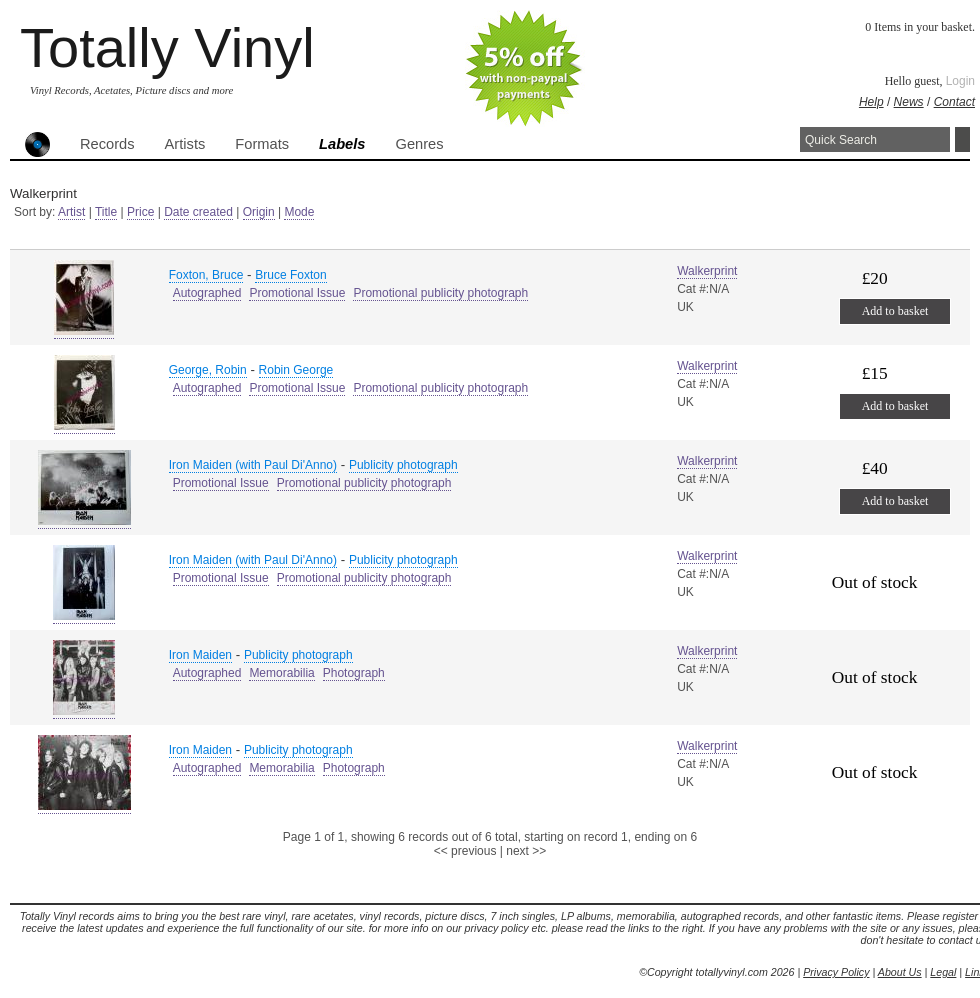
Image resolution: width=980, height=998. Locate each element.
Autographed (207, 293)
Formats (262, 144)
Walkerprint (707, 271)
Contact (954, 102)
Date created (198, 212)
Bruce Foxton (290, 275)
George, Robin (208, 370)
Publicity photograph (403, 465)
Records (107, 144)
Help (871, 102)
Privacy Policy (836, 972)
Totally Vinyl (167, 47)
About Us (900, 972)
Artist (71, 212)
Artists (185, 144)
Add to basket (895, 311)
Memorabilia (281, 673)
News (909, 102)
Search (962, 139)
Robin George (296, 370)
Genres (419, 144)
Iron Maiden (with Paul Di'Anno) (253, 465)
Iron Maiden (200, 655)
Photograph (354, 673)
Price (140, 212)
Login (960, 81)
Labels (342, 144)
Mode (299, 212)
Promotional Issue (297, 293)
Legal (943, 972)
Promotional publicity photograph (440, 293)
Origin (259, 212)
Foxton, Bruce (206, 275)
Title (106, 212)
